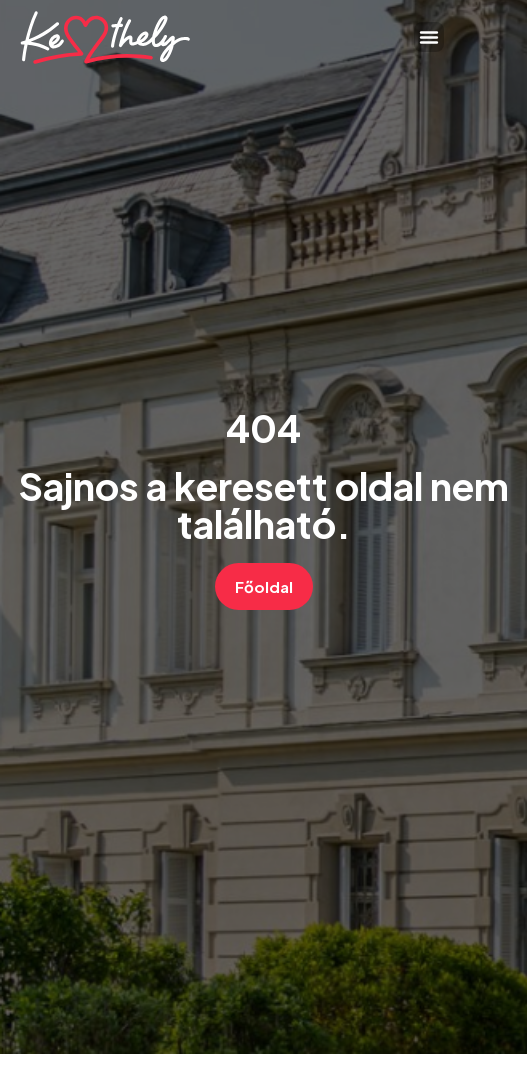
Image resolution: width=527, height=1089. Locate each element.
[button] (429, 37)
